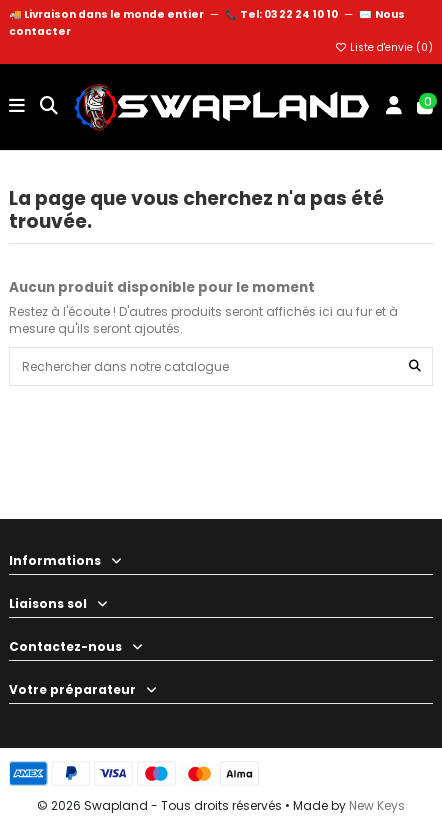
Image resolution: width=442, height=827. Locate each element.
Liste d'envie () (383, 47)
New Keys (377, 805)
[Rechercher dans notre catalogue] (415, 366)
